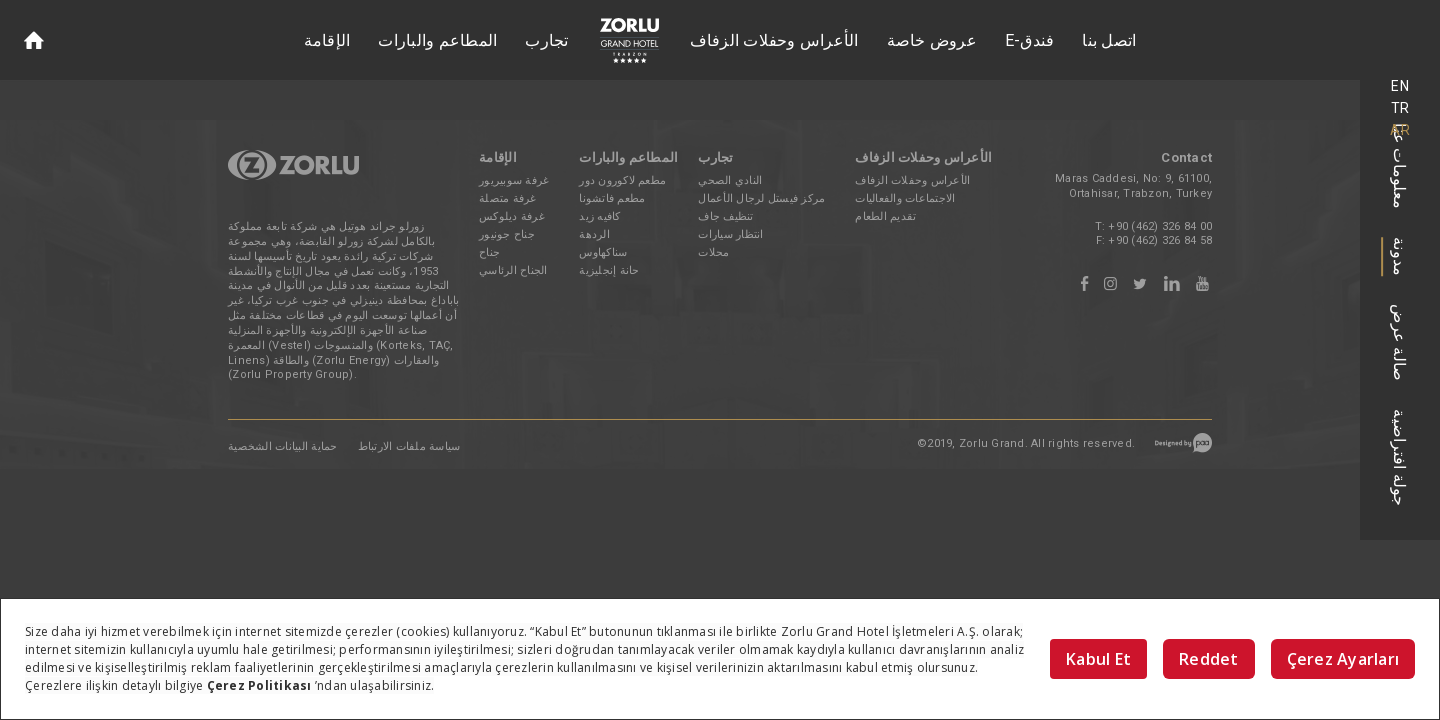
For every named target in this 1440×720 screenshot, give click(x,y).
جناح (489, 252)
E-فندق (1030, 40)
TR (1400, 108)
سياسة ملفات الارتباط (409, 446)
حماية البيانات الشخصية (283, 446)
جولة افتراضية (1400, 457)
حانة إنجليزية (609, 270)
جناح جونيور (507, 234)
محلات (713, 252)
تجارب (546, 40)
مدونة (1400, 256)
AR (1400, 130)
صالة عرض (1400, 342)
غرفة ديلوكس (512, 216)
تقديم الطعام (885, 216)
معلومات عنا (1400, 166)
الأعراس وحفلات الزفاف (774, 40)
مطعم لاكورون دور (622, 180)
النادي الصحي (730, 180)
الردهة (594, 234)
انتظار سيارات (730, 234)
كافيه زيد (599, 216)
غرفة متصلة (508, 198)
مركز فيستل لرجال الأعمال (761, 198)
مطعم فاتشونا (612, 198)
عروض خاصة (932, 40)
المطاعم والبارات (437, 40)
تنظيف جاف (725, 216)
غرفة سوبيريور (514, 180)
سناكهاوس (603, 252)
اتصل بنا (1109, 40)
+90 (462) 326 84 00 (1160, 226)
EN (1400, 86)
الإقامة (327, 40)
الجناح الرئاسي (513, 270)
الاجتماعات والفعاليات (905, 198)
